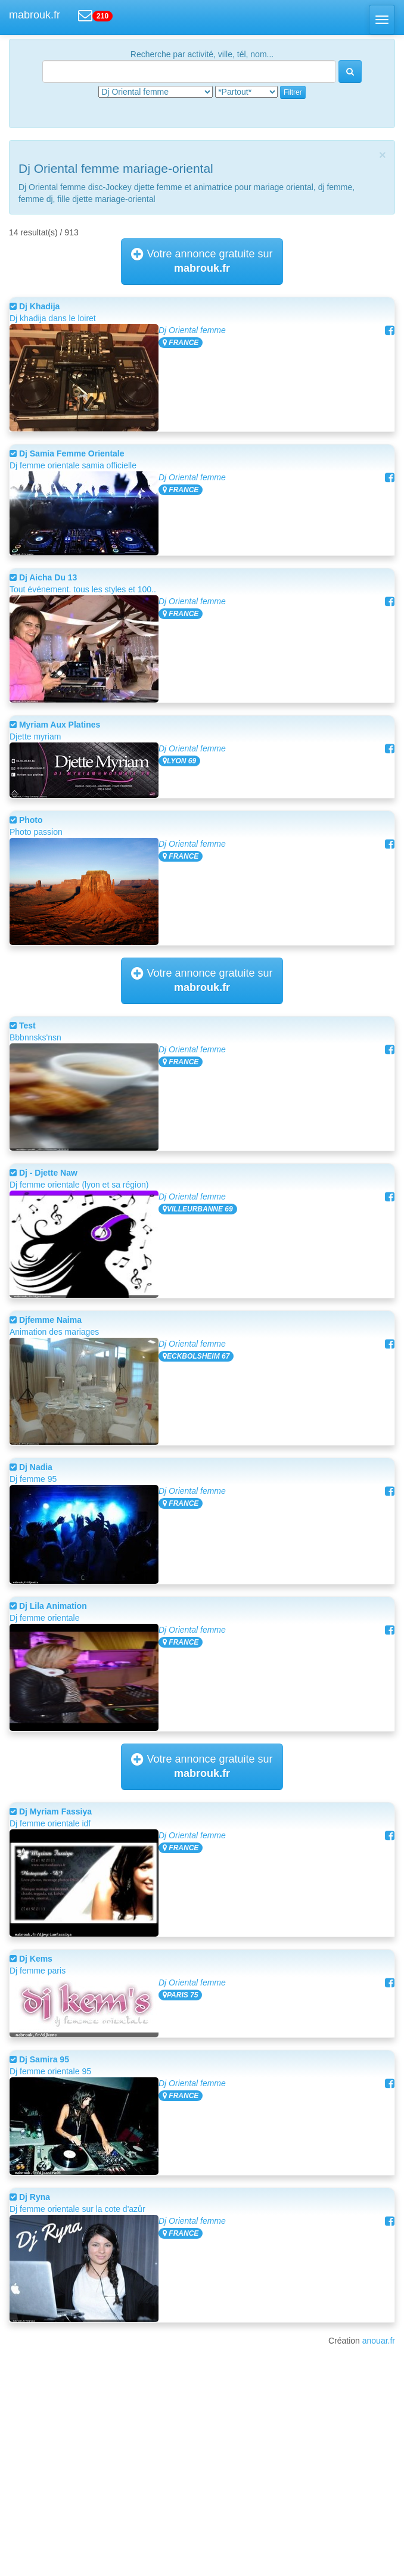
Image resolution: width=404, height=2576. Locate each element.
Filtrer (293, 92)
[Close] (382, 154)
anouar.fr (378, 2340)
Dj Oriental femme (192, 330)
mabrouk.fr (34, 15)
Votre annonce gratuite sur (201, 261)
